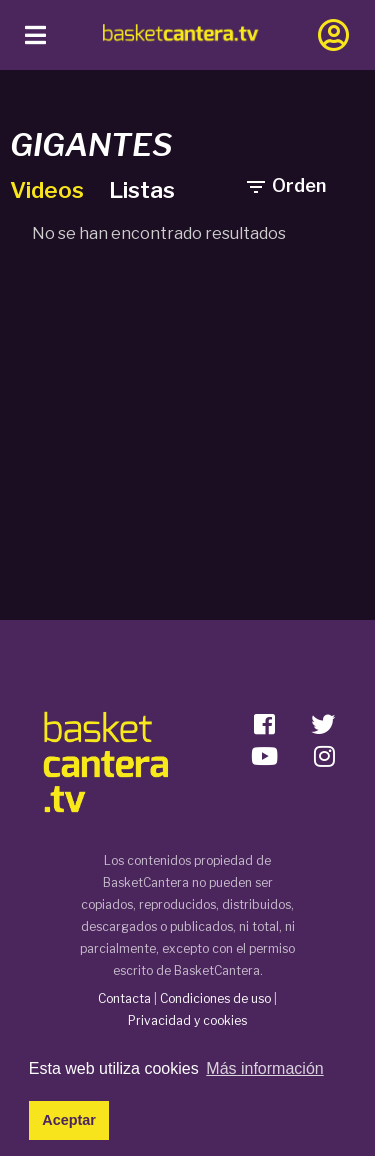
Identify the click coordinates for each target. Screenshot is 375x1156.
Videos (49, 190)
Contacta (124, 998)
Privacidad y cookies (187, 1020)
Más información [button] (264, 1068)
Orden (285, 186)
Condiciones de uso (215, 998)
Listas (142, 190)
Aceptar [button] (69, 1120)
